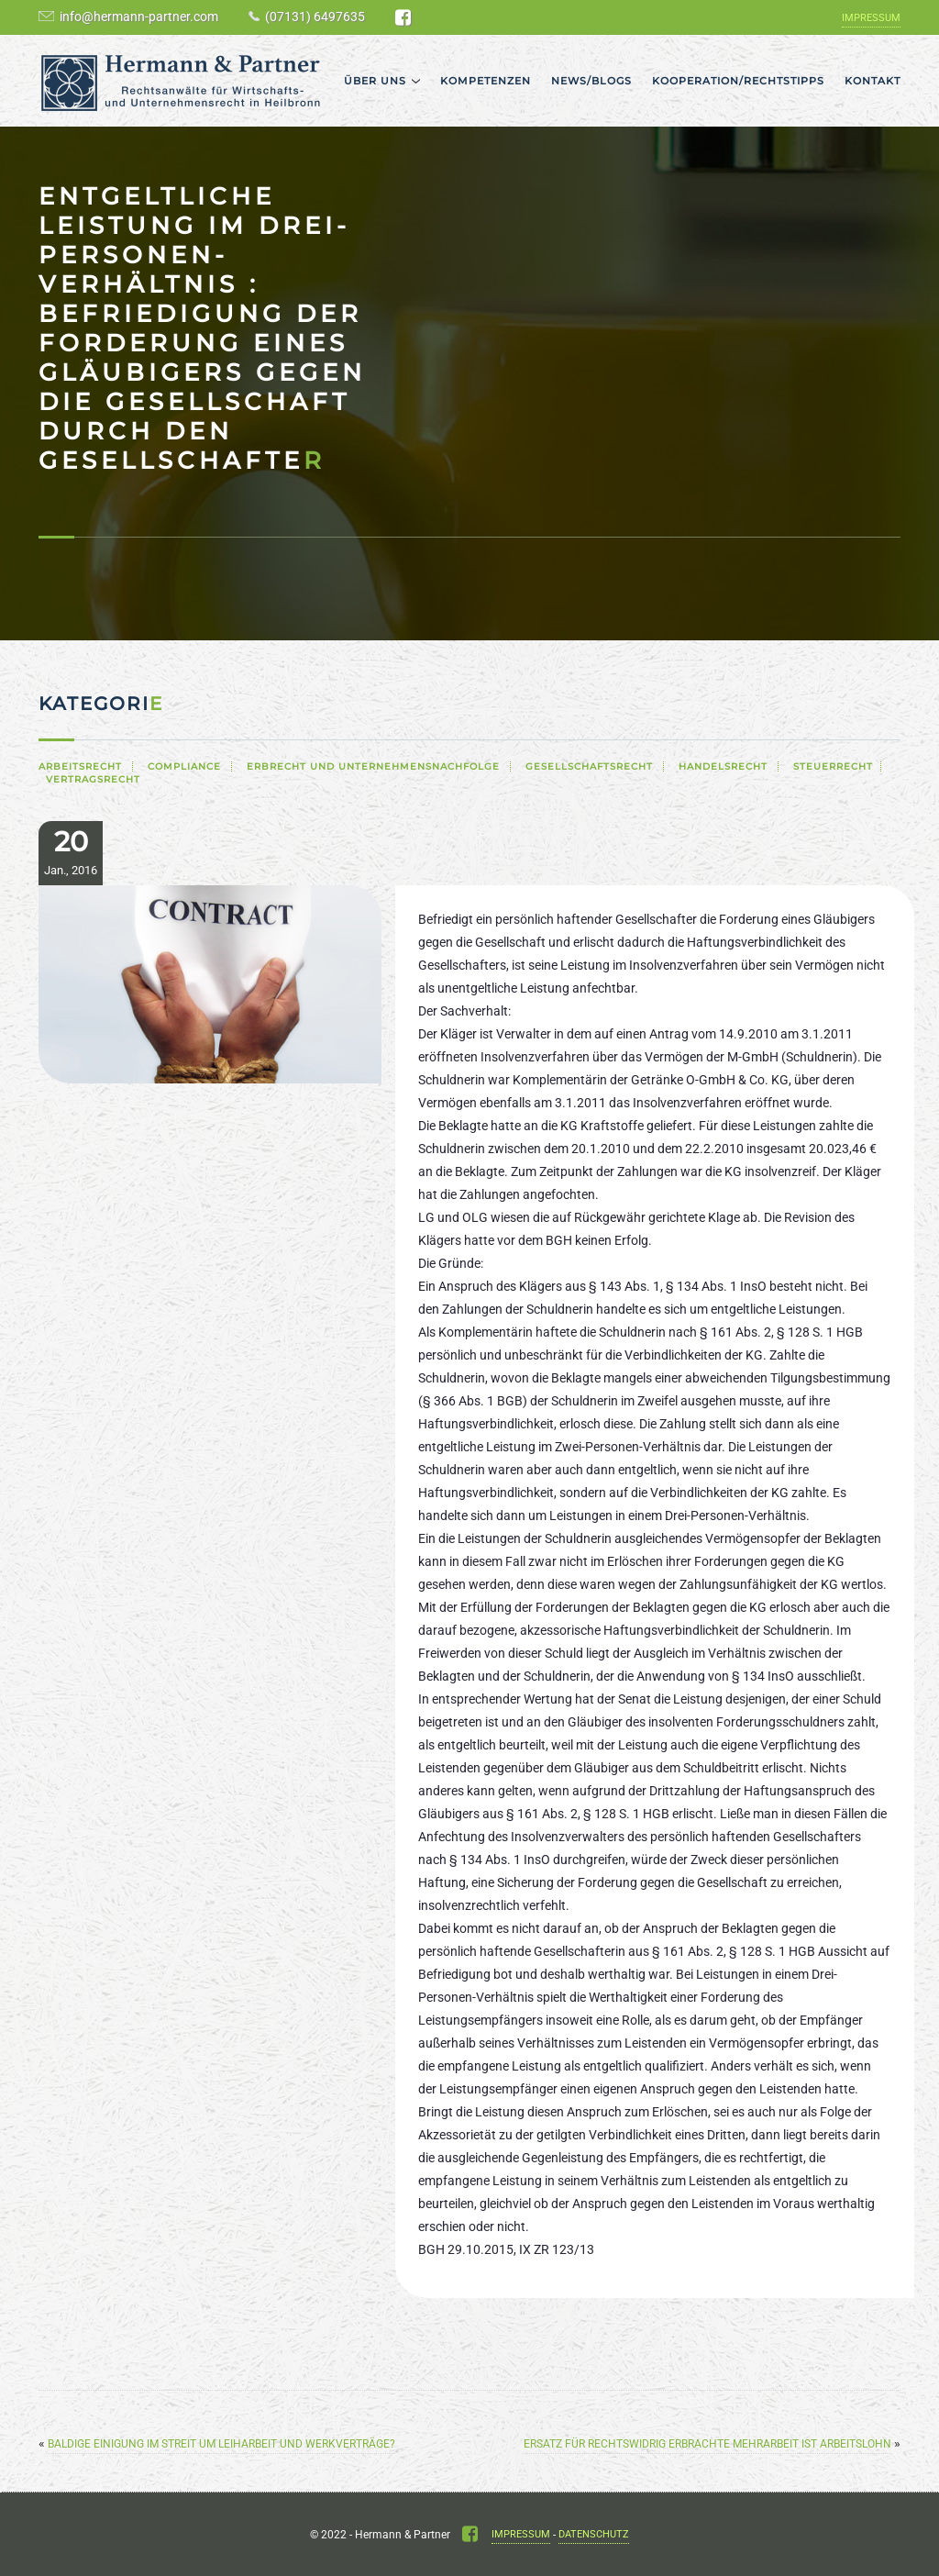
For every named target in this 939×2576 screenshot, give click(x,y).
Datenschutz (593, 2534)
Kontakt (872, 80)
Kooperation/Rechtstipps (738, 80)
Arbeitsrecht (80, 766)
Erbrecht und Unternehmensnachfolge (373, 766)
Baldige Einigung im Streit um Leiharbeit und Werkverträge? (221, 2443)
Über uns (375, 80)
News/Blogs (591, 80)
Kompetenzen (485, 80)
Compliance (184, 766)
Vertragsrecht (93, 779)
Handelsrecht (723, 766)
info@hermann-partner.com (139, 16)
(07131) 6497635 (315, 16)
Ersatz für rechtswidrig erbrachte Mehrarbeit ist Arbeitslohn (707, 2443)
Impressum (871, 18)
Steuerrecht (833, 766)
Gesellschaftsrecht (589, 766)
